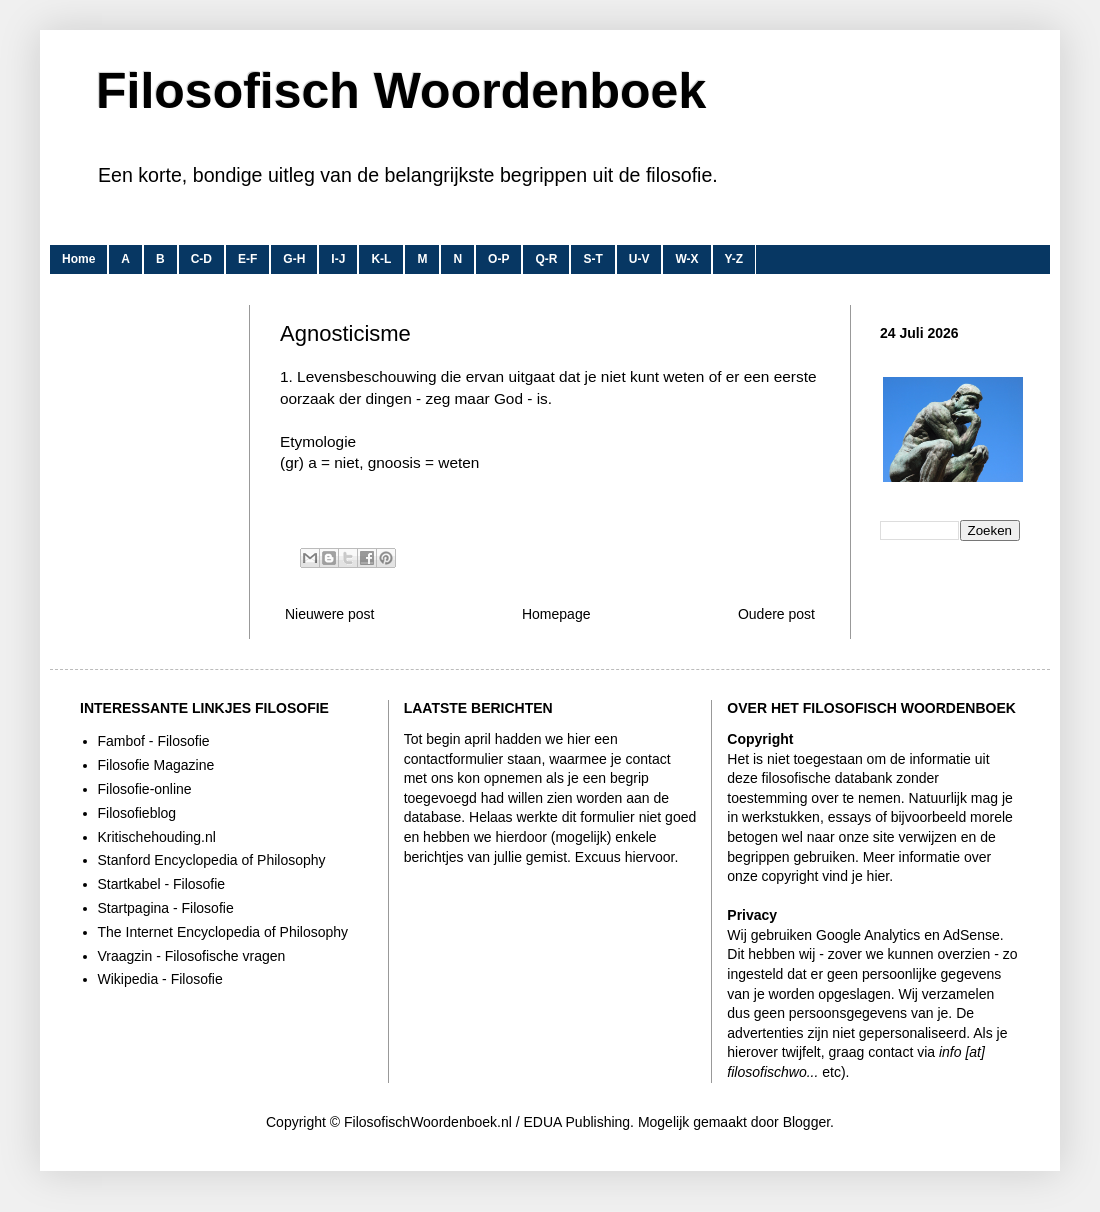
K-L (381, 259)
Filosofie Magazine (156, 765)
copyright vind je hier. (828, 876)
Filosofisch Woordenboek (401, 91)
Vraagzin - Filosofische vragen (192, 956)
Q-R (546, 259)
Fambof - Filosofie (154, 741)
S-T (592, 259)
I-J (338, 259)
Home (78, 259)
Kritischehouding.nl (157, 837)
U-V (639, 259)
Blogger (806, 1122)
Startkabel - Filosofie (162, 884)
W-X (686, 259)
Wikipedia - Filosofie (160, 979)
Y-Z (734, 259)
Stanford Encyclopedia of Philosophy (212, 860)
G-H (294, 259)
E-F (247, 259)
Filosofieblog (137, 813)
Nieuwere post (330, 614)
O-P (498, 259)
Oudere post (776, 614)
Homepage (556, 614)
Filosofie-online (145, 789)
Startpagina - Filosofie (166, 908)
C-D (201, 259)
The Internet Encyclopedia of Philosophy (223, 932)
